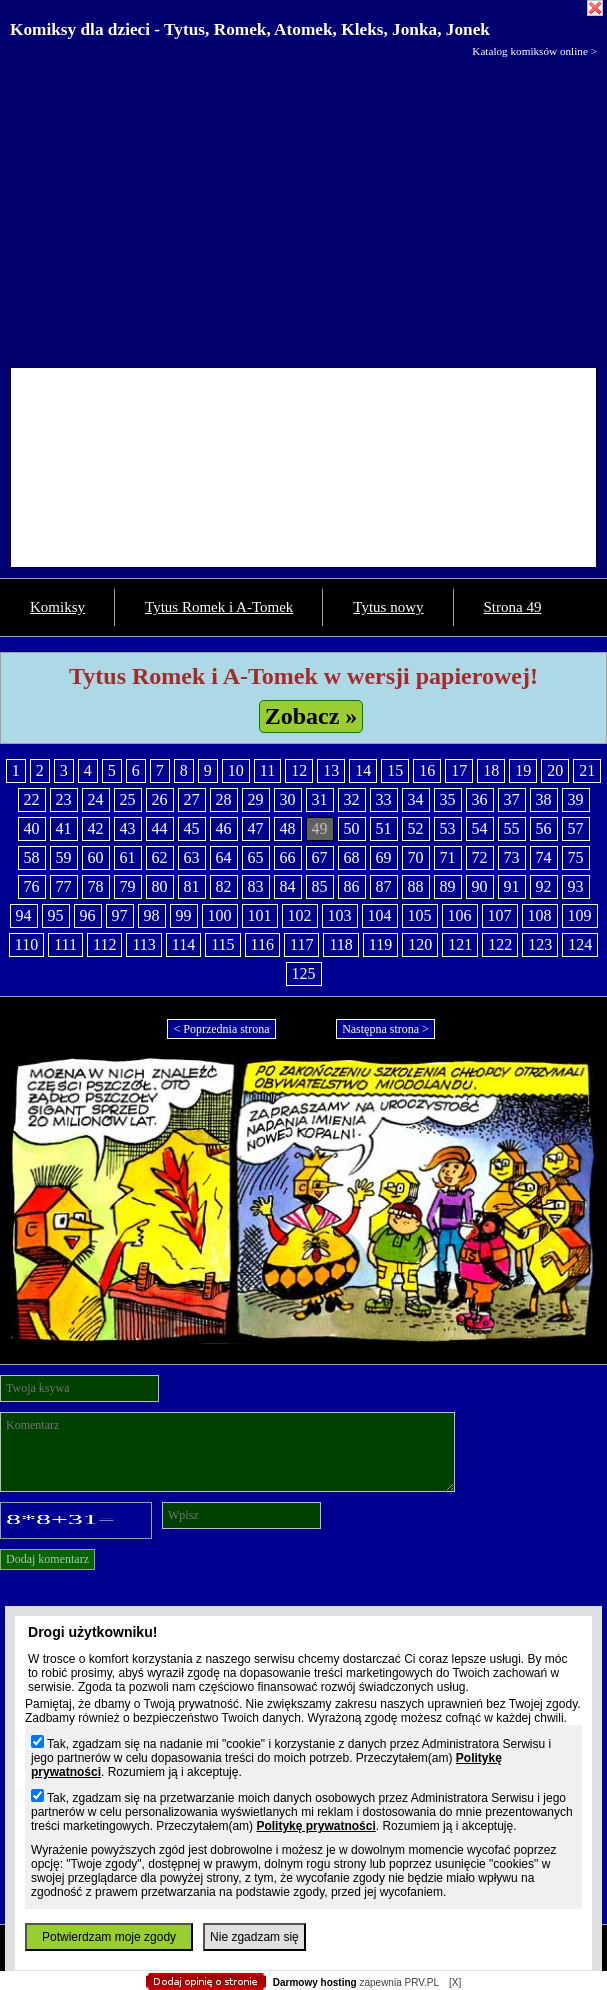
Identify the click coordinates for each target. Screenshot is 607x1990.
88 (416, 886)
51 (384, 828)
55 (512, 828)
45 (192, 828)
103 (340, 915)
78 (96, 886)
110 (26, 944)
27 (192, 799)
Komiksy (57, 607)
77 (64, 886)
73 (512, 857)
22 (32, 799)
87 (384, 886)
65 (256, 857)
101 (260, 915)
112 (104, 944)
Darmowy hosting (315, 1982)
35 (448, 799)
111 (65, 944)
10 (236, 770)
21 (587, 770)
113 (143, 944)
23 (64, 799)
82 (224, 886)
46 (224, 828)
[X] (455, 1982)
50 (352, 828)
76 (32, 886)
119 (380, 944)
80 (160, 886)
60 (96, 857)
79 (128, 886)
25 (128, 799)
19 (523, 770)
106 (460, 915)
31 (320, 799)
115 (222, 944)
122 (500, 944)
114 (183, 944)
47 (256, 828)
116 (262, 944)
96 (88, 915)
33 (384, 799)
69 (384, 857)
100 (220, 915)
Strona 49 (513, 607)
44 (160, 828)
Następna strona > (385, 1029)
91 (512, 886)
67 (320, 857)
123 (540, 944)
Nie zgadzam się (254, 1937)
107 (500, 915)
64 (224, 857)
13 (331, 770)
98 (152, 915)
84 (288, 886)
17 (459, 770)
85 (320, 886)
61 (128, 857)
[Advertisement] (303, 208)
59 (64, 857)
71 (448, 857)
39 (576, 799)
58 (32, 857)
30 (288, 799)
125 (304, 973)
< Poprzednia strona (221, 1029)
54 (480, 828)
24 (96, 799)
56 (544, 828)
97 (120, 915)
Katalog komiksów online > (534, 51)
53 (448, 828)
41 (64, 828)
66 (288, 857)
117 (301, 944)
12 (299, 770)
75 (576, 857)
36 (480, 799)
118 (340, 944)
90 (480, 886)
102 (300, 915)
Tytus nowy (388, 607)
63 (192, 857)
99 (184, 915)
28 (224, 799)
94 (24, 915)
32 (352, 799)
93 (576, 886)
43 (128, 828)
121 (460, 944)
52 (416, 828)
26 (160, 799)
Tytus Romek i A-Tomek (219, 607)
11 (267, 770)
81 (192, 886)
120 (420, 944)
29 (256, 799)
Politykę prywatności (315, 1826)
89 (448, 886)
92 (544, 886)
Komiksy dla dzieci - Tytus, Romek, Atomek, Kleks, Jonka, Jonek (250, 29)
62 (160, 857)
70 (416, 857)
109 (580, 915)
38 (544, 799)
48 (288, 828)
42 (96, 828)
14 (363, 770)
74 (544, 857)
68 (352, 857)
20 (555, 770)
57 (576, 828)
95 (56, 915)
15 (395, 770)
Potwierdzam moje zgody (109, 1937)
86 (352, 886)
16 (427, 770)
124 (580, 944)
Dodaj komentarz (47, 1559)
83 (256, 886)
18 (491, 770)
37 (512, 799)
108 (540, 915)
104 (380, 915)
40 (32, 828)
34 (416, 799)
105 (420, 915)
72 (480, 857)
